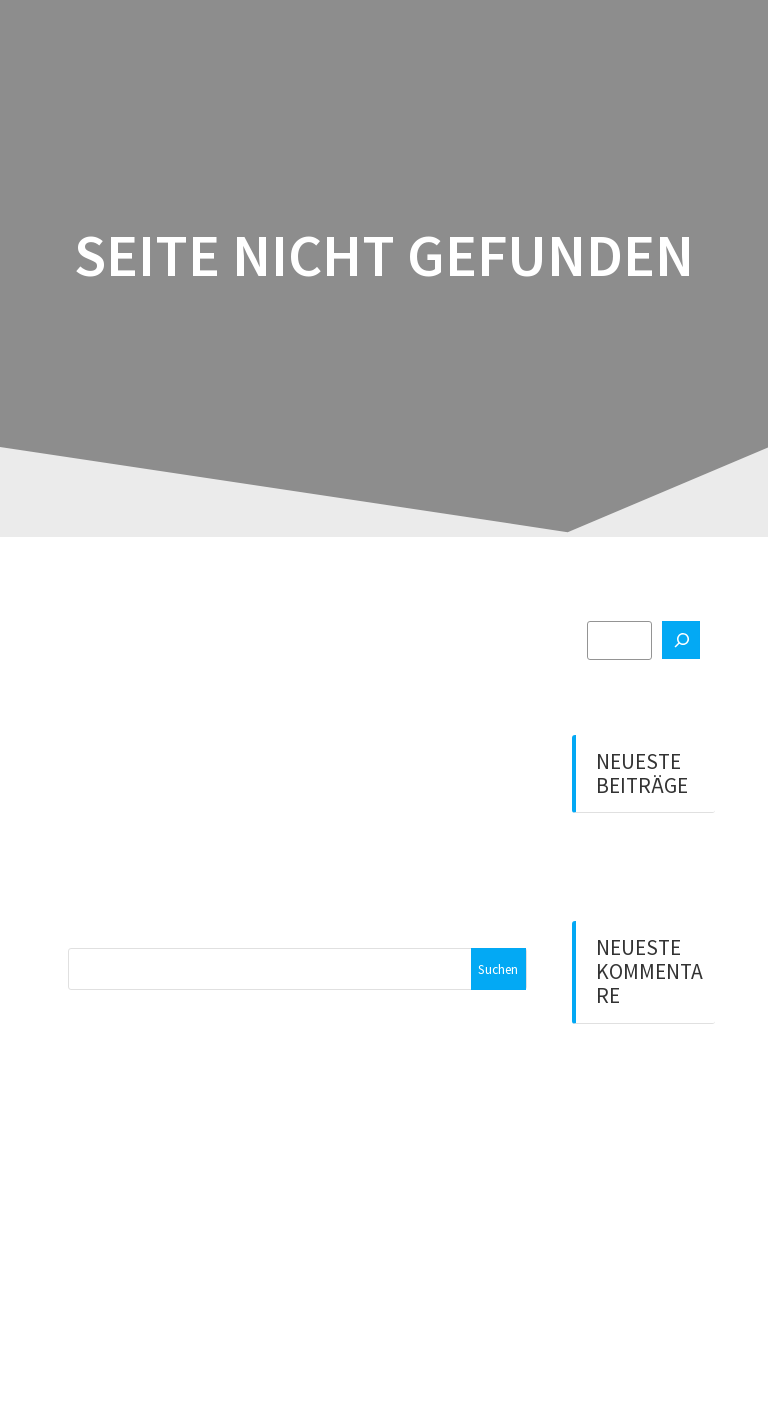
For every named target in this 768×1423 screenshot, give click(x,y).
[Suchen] (681, 640)
